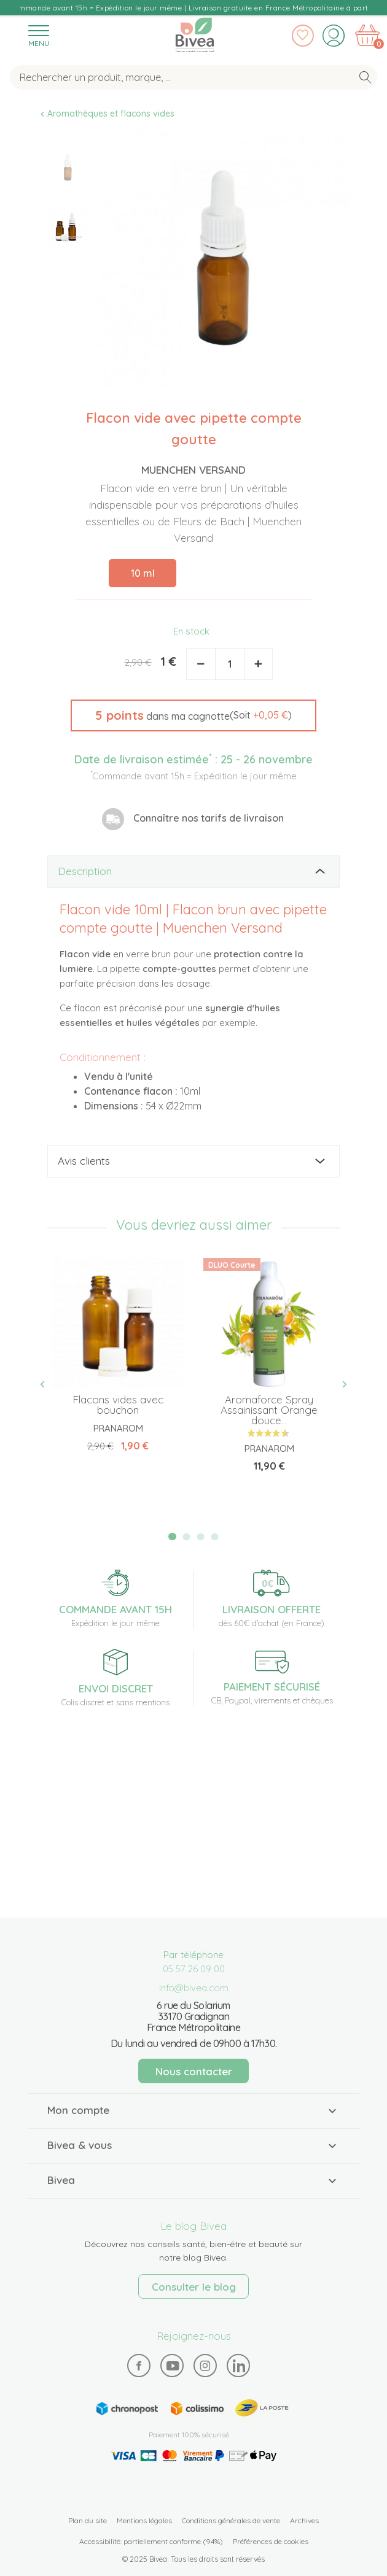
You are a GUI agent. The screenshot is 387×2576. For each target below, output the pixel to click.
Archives (304, 2520)
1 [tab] (172, 1537)
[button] (193, 715)
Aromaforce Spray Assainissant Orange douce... (269, 1410)
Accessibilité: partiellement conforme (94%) (151, 2541)
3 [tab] (201, 1536)
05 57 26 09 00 (194, 1969)
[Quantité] (229, 664)
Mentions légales (144, 2520)
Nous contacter (193, 2071)
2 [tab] (186, 1536)
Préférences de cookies (270, 2541)
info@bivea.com (194, 1988)
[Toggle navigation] (38, 35)
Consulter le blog (194, 2286)
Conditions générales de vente (231, 2520)
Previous (47, 1384)
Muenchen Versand (193, 469)
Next (339, 1384)
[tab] (193, 871)
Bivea (194, 34)
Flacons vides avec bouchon (117, 1404)
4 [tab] (214, 1536)
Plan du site (87, 2520)
